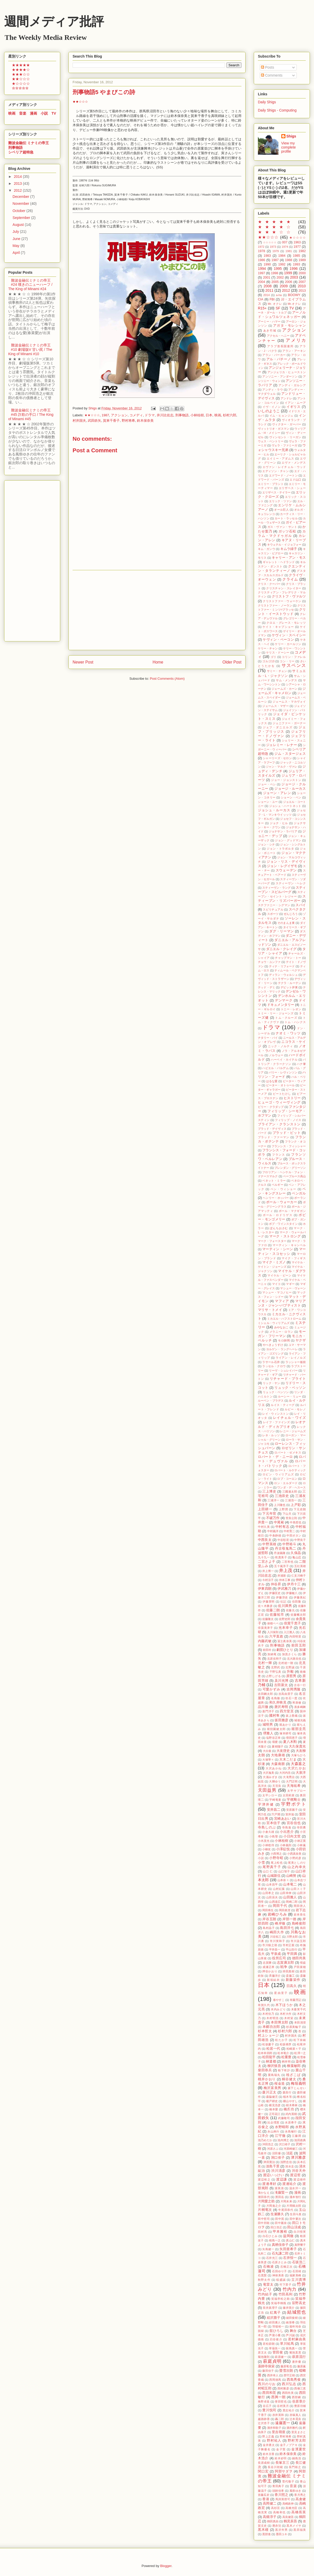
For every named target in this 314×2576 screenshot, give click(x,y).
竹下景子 (285, 2284)
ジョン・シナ (266, 844)
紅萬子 (275, 2312)
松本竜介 (283, 2053)
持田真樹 (288, 1971)
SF (278, 308)
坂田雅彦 (281, 1720)
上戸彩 (296, 1505)
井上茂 (285, 1570)
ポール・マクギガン (292, 1210)
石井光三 (272, 2257)
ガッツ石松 (287, 531)
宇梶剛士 (294, 1799)
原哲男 (291, 1676)
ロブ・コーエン (287, 1478)
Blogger (165, 2566)
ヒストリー (292, 1098)
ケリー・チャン (268, 648)
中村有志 (282, 1527)
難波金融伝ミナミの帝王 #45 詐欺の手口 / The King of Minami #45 (31, 414)
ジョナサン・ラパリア (283, 831)
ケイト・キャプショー (278, 626)
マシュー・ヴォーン (293, 1288)
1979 (275, 251)
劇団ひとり (284, 1650)
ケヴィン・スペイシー (289, 635)
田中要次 (295, 2218)
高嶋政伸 (288, 2503)
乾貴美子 (281, 1557)
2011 (269, 290)
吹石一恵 (291, 1698)
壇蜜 (275, 1741)
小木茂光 (263, 1840)
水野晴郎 (282, 2127)
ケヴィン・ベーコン (278, 639)
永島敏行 (291, 2131)
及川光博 (282, 1680)
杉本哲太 (265, 2031)
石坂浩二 (299, 2262)
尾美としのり (297, 1862)
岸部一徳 (289, 1919)
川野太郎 (292, 1936)
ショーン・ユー (268, 801)
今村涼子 (268, 1579)
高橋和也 (279, 2512)
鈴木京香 (268, 2453)
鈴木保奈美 (145, 420)
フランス (278, 1154)
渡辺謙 (281, 2179)
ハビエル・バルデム (275, 1068)
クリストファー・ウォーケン (282, 601)
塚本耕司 (286, 1733)
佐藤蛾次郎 (298, 1614)
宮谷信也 (294, 1823)
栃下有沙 (284, 2070)
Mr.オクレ (294, 303)
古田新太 (281, 1685)
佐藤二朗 (273, 1610)
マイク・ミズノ (274, 1262)
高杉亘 (275, 2507)
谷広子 (267, 2405)
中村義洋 (272, 1531)
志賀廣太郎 (285, 1962)
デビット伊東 (289, 987)
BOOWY (294, 295)
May (16, 246)
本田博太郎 (279, 2022)
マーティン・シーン (277, 1249)
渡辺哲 (295, 2175)
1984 (281, 255)
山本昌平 (272, 1884)
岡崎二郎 (292, 1901)
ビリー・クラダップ (271, 1106)
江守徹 (280, 2136)
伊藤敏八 (292, 1593)
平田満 (292, 1954)
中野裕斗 (289, 1544)
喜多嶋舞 (300, 1706)
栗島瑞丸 (274, 2074)
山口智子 (284, 1871)
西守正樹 (289, 2375)
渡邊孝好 (269, 2184)
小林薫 (301, 1845)
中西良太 (265, 1540)
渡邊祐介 (289, 2184)
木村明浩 (272, 2018)
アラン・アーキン (294, 350)
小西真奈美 (294, 1853)
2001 (266, 277)
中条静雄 (275, 1535)
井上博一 (268, 1570)
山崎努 (291, 1876)
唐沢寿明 (281, 1707)
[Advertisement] (157, 610)
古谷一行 (300, 1685)
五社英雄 (300, 1566)
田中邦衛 (264, 2222)
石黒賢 (262, 2275)
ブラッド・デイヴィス (272, 1128)
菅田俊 (278, 2352)
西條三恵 (300, 2388)
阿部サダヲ (284, 2471)
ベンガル (299, 1193)
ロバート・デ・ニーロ (275, 1457)
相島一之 (275, 2240)
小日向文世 (292, 1836)
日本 (209, 415)
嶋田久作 (277, 1932)
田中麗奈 (281, 2222)
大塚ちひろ (298, 1755)
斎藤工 (290, 1975)
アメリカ (296, 340)
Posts (267, 67)
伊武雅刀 (284, 1588)
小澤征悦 (283, 1849)
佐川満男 (285, 1606)
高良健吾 (288, 2516)
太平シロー (269, 1795)
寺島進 (286, 1827)
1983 (267, 255)
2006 (288, 282)
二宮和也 (287, 1561)
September (22, 218)
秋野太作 (264, 2279)
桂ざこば (293, 2075)
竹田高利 (285, 2294)
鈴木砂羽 (281, 2458)
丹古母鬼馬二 (285, 1548)
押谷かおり (269, 1971)
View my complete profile (288, 147)
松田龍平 (269, 2057)
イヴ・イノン (272, 406)
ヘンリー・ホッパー (276, 1197)
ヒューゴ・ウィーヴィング (279, 1102)
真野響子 (300, 2244)
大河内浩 (285, 1772)
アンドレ (286, 398)
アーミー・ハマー (269, 321)
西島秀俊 (294, 2379)
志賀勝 (267, 1962)
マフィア (282, 1301)
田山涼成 (294, 2227)
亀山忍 (296, 1557)
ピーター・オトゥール (280, 1085)
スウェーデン (286, 870)
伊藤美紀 (300, 1597)
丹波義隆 (279, 1552)
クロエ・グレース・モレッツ (286, 622)
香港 (265, 2499)
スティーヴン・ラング (276, 887)
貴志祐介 (289, 2410)
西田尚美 (288, 2392)
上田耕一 (265, 1509)
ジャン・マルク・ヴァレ (281, 766)
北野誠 (289, 1667)
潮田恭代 (264, 2196)
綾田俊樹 (292, 2317)
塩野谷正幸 (273, 1737)
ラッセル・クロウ (274, 1366)
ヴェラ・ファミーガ (284, 445)
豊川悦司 (269, 2410)
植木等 (287, 2096)
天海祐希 (294, 1786)
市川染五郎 (298, 1941)
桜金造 (279, 2083)
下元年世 (269, 1513)
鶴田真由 (272, 2521)
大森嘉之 (298, 1764)
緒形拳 (290, 2322)
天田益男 (267, 1790)
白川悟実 (300, 2231)
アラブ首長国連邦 (280, 346)
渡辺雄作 (299, 2179)
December (21, 197)
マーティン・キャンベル (289, 1245)
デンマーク (284, 1000)
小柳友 (266, 1849)
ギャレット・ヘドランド (279, 562)
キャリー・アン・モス (289, 557)
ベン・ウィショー (283, 1189)
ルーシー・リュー (289, 1396)
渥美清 (279, 2188)
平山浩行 (291, 1949)
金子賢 (281, 2449)
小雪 (261, 1862)
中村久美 (264, 1526)
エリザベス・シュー (292, 488)
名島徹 (275, 1698)
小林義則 (286, 1845)
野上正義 (268, 2436)
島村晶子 (269, 1927)
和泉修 (296, 1702)
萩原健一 (281, 2356)
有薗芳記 (295, 1999)
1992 (281, 264)
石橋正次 (286, 2266)
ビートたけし (282, 1093)
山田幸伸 (286, 1892)
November (21, 203)
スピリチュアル (273, 909)
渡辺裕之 (264, 2179)
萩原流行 (299, 2357)
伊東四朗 (265, 1588)
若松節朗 (269, 2343)
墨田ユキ (281, 2534)
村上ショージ (268, 2035)
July (16, 231)
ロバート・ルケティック (290, 1470)
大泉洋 (301, 1772)
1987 (105, 415)
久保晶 (296, 1553)
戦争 (283, 1967)
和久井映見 (277, 1702)
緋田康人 (275, 2322)
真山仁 (290, 2240)
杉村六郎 (229, 415)
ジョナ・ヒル (279, 823)
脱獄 (261, 2330)
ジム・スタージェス (290, 754)
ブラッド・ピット (287, 1133)
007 (284, 242)
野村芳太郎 (297, 2440)
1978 (261, 251)
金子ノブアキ (289, 2444)
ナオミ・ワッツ (288, 1033)
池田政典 (300, 2140)
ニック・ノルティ (280, 1046)
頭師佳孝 (278, 2490)
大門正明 (292, 1781)
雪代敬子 (288, 2481)
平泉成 (276, 1954)
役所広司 (279, 1958)
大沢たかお (296, 1768)
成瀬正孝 (269, 1966)
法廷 (289, 2153)
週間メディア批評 (54, 21)
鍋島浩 (296, 2458)
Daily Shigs (267, 102)
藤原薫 (301, 2366)
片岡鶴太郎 (293, 2205)
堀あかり (285, 1724)
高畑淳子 (269, 2517)
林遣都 (271, 2061)
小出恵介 (287, 1832)
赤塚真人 (295, 2414)
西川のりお (267, 2384)
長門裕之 (295, 2467)
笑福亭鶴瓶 (278, 2303)
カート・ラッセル (286, 518)
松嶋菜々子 (293, 2048)
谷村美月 (283, 2405)
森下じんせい (297, 2088)
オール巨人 (281, 509)
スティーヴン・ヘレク (291, 883)
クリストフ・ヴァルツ (289, 596)
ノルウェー (276, 1055)
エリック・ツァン (280, 501)
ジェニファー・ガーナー (289, 723)
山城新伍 (274, 1876)
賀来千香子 (111, 420)
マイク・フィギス (294, 1258)
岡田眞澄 (285, 1910)
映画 (217, 415)
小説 (44, 113)
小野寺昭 (276, 1858)
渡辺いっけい (273, 2175)
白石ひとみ (270, 2236)
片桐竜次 (265, 2210)
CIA (260, 299)
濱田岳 (279, 2196)
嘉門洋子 (268, 1711)
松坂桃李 (286, 2044)
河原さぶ (272, 2148)
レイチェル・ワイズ (289, 1418)
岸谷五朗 (269, 1919)
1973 (273, 246)
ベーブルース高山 (294, 1176)
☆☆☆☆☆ (270, 242)
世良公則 (291, 1518)
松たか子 (281, 2039)
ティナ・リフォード (282, 966)
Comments (272, 75)
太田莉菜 (288, 1795)
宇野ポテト (293, 1804)
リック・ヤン (271, 1383)
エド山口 (295, 479)
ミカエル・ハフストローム (284, 1318)
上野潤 (283, 1509)
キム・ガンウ (266, 548)
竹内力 (289, 2289)
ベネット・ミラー (274, 1180)
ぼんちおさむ (279, 1228)
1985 (296, 255)
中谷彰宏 (283, 1539)
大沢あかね (274, 1768)
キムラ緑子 (288, 549)
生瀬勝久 (277, 2214)
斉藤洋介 (275, 1975)
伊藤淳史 (282, 1597)
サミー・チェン (277, 671)
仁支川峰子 (298, 1575)
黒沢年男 (281, 2529)
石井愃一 (290, 2258)
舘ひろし (276, 2331)
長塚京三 (282, 2462)
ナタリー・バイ (268, 1037)
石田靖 (296, 2271)
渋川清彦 (278, 2171)
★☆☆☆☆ (297, 238)
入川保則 (272, 1632)
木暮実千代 (298, 2009)
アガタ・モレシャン (289, 325)
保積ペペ (273, 1623)
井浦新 (281, 1575)
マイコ (276, 1283)
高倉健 (300, 2499)
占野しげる (273, 1676)
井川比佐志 (165, 415)
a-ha (279, 295)
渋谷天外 (299, 2171)
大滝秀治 (289, 1777)
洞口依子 (278, 2157)
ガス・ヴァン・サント (282, 526)
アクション (119, 415)
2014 (18, 176)
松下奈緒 (299, 2039)
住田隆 (296, 1601)
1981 (288, 251)
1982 (302, 251)
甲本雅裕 (280, 2231)
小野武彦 (295, 1858)
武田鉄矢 (94, 420)
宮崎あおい (282, 1818)
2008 (268, 286)
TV (53, 113)
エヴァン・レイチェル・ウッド (284, 466)
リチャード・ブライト (288, 1379)
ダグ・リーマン (281, 931)
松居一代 (273, 2048)
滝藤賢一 (281, 2192)
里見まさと (298, 2432)
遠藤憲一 (282, 2423)
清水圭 (289, 2166)
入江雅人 (289, 1632)
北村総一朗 (285, 1662)
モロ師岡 (284, 1340)
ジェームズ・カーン (284, 688)
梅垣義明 (298, 2083)
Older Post (231, 662)
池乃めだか (265, 2140)
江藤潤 (296, 2135)
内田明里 (295, 1636)
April (17, 253)
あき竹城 (269, 330)
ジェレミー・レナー (281, 745)
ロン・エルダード (286, 1483)
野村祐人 (274, 2440)
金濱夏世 (298, 2449)
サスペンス (294, 665)
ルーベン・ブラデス (271, 1400)
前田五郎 (298, 1645)
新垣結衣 (273, 1979)
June (17, 239)
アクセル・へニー (278, 335)
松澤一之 (300, 2053)
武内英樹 (291, 2113)
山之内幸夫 (296, 1867)
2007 (302, 282)
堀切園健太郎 (276, 1729)
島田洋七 (287, 1928)
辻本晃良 (295, 2419)
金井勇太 (269, 2444)
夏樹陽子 (277, 1746)
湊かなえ (263, 2192)
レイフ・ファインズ (276, 1422)
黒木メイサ (293, 2525)
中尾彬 (279, 1522)
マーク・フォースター (272, 1241)
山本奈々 (283, 1880)
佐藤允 (290, 1610)
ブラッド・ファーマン (273, 1137)
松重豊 (286, 2057)
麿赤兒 (276, 2525)
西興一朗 (278, 2397)
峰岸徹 (280, 1923)
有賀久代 (264, 2005)
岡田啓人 (300, 1905)
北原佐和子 (274, 1658)
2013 (18, 183)
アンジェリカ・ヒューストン (286, 372)
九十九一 (264, 1557)
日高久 (291, 1986)
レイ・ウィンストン (275, 1413)
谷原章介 (299, 2401)
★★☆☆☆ (92, 415)
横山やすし (290, 2101)
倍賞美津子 (265, 1627)
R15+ (262, 308)
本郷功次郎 (271, 2027)
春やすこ (279, 1999)
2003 (294, 277)
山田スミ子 (298, 1888)
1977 (297, 247)
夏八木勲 (290, 1742)
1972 (261, 246)
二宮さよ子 (266, 1561)
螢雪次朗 (286, 2370)
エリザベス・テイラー (276, 492)
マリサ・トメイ (270, 1310)
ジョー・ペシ (267, 784)
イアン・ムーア (295, 402)
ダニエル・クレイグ (281, 949)
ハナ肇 (301, 1063)
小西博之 (276, 1853)
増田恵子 (292, 1737)
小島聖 (273, 1836)
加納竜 (271, 1654)
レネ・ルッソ (271, 1435)
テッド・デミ (266, 987)
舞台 (293, 2331)
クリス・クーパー (269, 583)
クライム (290, 579)
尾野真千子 (272, 1867)
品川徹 (263, 1707)
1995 (278, 268)
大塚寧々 (268, 1759)
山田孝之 (268, 1892)
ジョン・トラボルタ (280, 848)
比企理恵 (273, 2122)
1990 (267, 264)
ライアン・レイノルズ (291, 1357)
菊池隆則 (264, 2356)
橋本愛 (273, 2109)
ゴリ (273, 656)
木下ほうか (284, 2005)
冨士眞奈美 (284, 1641)
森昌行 (287, 2092)
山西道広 (275, 1901)
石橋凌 (268, 2266)
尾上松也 (277, 1862)
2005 (275, 282)
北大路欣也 (294, 1658)
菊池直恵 (295, 2352)
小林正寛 (300, 1840)
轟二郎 (279, 2419)
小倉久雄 (268, 1831)
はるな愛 (272, 1081)
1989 (302, 260)
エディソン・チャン (275, 471)
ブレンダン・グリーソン (290, 1167)
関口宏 (263, 2471)
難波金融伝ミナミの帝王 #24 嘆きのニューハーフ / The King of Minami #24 (30, 284)
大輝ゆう (275, 1781)
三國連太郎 (289, 1491)
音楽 (22, 113)
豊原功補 (300, 2405)
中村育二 (289, 1531)
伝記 (283, 1601)
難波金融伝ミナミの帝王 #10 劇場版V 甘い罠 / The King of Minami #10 (30, 349)
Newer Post (83, 662)
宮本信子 (273, 1823)
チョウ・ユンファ (269, 961)
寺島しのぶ (267, 1827)
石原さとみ (279, 2262)
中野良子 (300, 1539)
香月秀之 (300, 2494)
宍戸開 (276, 1814)
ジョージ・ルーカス (290, 788)
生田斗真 (295, 2214)
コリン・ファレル (294, 656)
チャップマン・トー (288, 957)
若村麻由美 (297, 2339)
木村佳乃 (268, 2013)
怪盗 (303, 1962)
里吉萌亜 (278, 2432)
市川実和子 (277, 1941)
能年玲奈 (295, 2326)
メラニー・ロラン (281, 1331)
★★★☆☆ (276, 232)
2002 (280, 277)
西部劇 (296, 2397)
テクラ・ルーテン (289, 983)
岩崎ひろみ (277, 1914)
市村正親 (288, 1945)
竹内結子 (265, 2294)
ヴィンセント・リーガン (285, 437)
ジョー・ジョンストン (286, 779)
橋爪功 (289, 2109)
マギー (290, 1283)
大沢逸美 (268, 1772)
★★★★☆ (276, 227)
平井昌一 (275, 1949)
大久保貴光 (297, 1746)
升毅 (290, 1671)
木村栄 (288, 2018)
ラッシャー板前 (295, 1362)
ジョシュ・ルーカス (274, 810)
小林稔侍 (268, 1845)
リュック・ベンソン (276, 1392)
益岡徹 (288, 2236)
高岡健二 (269, 2503)
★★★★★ (21, 65)
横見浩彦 (275, 2105)
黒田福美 (299, 2529)
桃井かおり (267, 2079)
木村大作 (286, 2013)
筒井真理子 (270, 2307)
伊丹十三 (294, 1584)
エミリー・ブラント (271, 483)
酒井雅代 (292, 2427)
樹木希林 (292, 2105)
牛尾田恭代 (285, 2209)
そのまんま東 (286, 922)
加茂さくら (289, 1654)
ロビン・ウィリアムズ (278, 1474)
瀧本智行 (295, 2196)
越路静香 (264, 2419)
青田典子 (278, 2486)
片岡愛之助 (266, 2201)
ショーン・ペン (291, 797)
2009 (284, 286)
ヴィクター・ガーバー (286, 424)
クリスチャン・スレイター (283, 588)
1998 (274, 273)
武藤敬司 (284, 2118)
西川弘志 (289, 2384)
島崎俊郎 (299, 1923)
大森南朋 (278, 1764)
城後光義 (300, 1720)
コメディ (136, 415)
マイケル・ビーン (279, 1275)
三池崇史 (282, 1496)
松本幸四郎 (265, 2053)
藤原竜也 (286, 2366)
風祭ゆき (295, 2490)
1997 (261, 273)
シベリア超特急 (20, 152)
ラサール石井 (271, 1362)
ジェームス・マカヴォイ (289, 701)
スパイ (300, 905)
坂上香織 (292, 1715)
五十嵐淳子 (281, 1566)
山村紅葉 (279, 1888)
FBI (272, 299)
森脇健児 (272, 2096)
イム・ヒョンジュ (281, 415)
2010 (302, 286)
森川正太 (269, 2092)
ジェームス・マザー (275, 705)
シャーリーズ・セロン (277, 758)
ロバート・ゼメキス (287, 1452)
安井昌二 (274, 1809)
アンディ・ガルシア (292, 385)
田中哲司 (264, 2218)
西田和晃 (269, 2393)
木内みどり (278, 2009)
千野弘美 (275, 1671)
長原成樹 (264, 2462)
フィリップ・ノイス (288, 1119)
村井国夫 (79, 420)
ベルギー (277, 1184)
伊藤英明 (269, 1601)
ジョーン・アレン (277, 793)
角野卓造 (264, 2401)
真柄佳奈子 (280, 2245)
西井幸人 (272, 2375)
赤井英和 (278, 2414)
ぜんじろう (291, 913)
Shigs (93, 408)
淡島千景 (272, 2166)
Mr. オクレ (275, 303)
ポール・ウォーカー (281, 1202)
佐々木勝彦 (265, 1605)
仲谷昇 (276, 1584)
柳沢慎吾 (274, 2066)
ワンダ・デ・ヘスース (291, 1487)
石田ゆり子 (279, 2271)
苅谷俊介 (276, 2339)
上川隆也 (279, 1504)
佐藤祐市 (277, 1614)
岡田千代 (280, 1906)
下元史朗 (300, 1509)
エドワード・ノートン (283, 475)
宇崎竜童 (275, 1799)
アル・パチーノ (278, 359)
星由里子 (280, 1992)
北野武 (275, 1667)
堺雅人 (268, 1733)
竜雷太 (268, 2284)
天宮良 (276, 1785)
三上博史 (269, 1491)
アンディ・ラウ (272, 389)
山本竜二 (290, 1884)
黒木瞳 (263, 2530)
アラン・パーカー (274, 354)
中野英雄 (269, 1544)
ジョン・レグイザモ (282, 866)
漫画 (33, 113)
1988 (288, 260)
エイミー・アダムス (280, 458)
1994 (262, 268)
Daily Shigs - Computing (277, 110)
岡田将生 (268, 1910)
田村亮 (262, 2231)
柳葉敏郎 (294, 2066)
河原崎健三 (291, 2148)
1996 (294, 268)
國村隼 (274, 1715)
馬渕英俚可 (282, 2499)
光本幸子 (285, 1628)
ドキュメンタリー (280, 1005)
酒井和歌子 (274, 2427)
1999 (288, 273)
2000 (302, 273)
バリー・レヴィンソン (283, 1072)
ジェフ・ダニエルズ (278, 727)
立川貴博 (298, 2279)
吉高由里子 (285, 1693)
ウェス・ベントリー (271, 441)
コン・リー (287, 661)
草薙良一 (275, 2348)
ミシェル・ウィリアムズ (274, 1322)
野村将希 (128, 420)
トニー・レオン (291, 1009)
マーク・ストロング (285, 1236)
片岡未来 (286, 2201)
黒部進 (266, 2534)
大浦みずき (270, 1777)
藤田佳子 (268, 2370)
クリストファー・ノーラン (275, 605)
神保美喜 (278, 2275)
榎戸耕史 (272, 2101)
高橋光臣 (291, 2507)
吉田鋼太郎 (265, 1693)
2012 (18, 190)
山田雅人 (290, 1897)
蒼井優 (296, 2361)
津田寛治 (269, 2162)
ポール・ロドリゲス (278, 1215)
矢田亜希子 (288, 2249)
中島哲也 (295, 1522)
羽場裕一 (278, 2326)
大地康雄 (278, 1755)
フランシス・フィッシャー (289, 1146)
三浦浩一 (291, 1500)
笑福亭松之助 (280, 2298)
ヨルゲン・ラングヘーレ (282, 1349)
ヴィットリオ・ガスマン (273, 428)
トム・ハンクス (295, 1022)
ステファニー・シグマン (274, 905)
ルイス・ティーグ (282, 1404)
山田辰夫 (272, 1897)
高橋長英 (298, 2512)
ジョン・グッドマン (288, 840)
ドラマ (150, 415)
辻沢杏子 (264, 2423)
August (19, 225)
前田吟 (267, 1649)
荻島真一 (292, 2348)
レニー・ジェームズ (293, 1431)
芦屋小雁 (275, 2335)
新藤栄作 (293, 1980)
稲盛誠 (281, 2279)
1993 (296, 264)
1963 (297, 242)
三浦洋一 (273, 1500)
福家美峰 (295, 2275)
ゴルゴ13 (268, 661)
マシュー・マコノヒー (277, 1292)
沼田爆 (276, 2153)
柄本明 (286, 2061)
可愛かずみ (271, 1689)
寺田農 (301, 1827)
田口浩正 (276, 2227)
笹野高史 (299, 2303)
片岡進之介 (273, 2205)
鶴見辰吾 (290, 2521)
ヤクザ (300, 1340)
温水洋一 (295, 2188)
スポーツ (272, 913)
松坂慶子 (268, 2044)
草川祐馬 (287, 2343)
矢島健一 (268, 2249)
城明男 (268, 1724)
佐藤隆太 (268, 1619)
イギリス (293, 407)
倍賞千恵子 (292, 1623)
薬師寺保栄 (266, 2366)
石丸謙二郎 (280, 2253)
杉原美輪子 (293, 2026)
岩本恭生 (300, 1914)
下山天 (287, 1513)
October (20, 211)
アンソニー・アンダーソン (280, 376)
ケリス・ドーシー (278, 652)
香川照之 (281, 2495)
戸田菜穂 (300, 1966)
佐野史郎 (285, 1619)
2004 (261, 282)
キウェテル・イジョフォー (284, 544)
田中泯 (279, 2218)
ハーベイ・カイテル (284, 1059)
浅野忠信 (286, 2162)
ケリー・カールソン (288, 644)
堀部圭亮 (298, 1729)
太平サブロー (296, 1790)
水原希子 (291, 2122)
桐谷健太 (289, 2079)
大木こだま (287, 1759)
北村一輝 (265, 1663)
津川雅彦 (298, 2157)
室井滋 (289, 1814)
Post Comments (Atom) (167, 678)
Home (158, 662)
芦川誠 (290, 2335)
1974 (285, 246)
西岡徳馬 (275, 2379)
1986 (261, 260)
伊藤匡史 (275, 1593)
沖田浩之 (268, 2144)
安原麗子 (292, 1809)
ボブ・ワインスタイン (283, 1223)
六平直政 (276, 1636)
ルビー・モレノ (295, 1409)
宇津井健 (266, 1804)
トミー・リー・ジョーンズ (275, 1013)
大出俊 (267, 1750)
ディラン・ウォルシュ (283, 974)
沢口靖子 (285, 2144)
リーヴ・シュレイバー (283, 1370)
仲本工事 (285, 1579)
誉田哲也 (281, 2401)
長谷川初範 (275, 2467)
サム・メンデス (287, 680)
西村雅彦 (283, 2388)
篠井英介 (289, 2307)
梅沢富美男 (272, 2088)
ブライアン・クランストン (279, 1124)
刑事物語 (182, 415)
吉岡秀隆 (293, 1689)
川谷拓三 (275, 1936)
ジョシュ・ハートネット (285, 805)
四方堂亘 (287, 1711)
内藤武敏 (265, 1641)
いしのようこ (269, 411)
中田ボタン (293, 1535)
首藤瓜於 (263, 2494)
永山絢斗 (273, 2131)
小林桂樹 (197, 415)
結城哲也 (296, 2312)
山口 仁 (268, 1871)
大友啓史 (283, 1751)
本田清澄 (300, 2022)
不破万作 (273, 1518)
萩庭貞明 (272, 2361)
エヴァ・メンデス (294, 462)
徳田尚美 (299, 1958)
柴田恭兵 (265, 2070)
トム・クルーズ (286, 1017)
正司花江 (275, 2113)
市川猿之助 (269, 1945)
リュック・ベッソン (290, 1388)
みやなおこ (281, 1327)
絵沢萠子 (274, 2318)
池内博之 (283, 2140)
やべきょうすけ (273, 1344)
